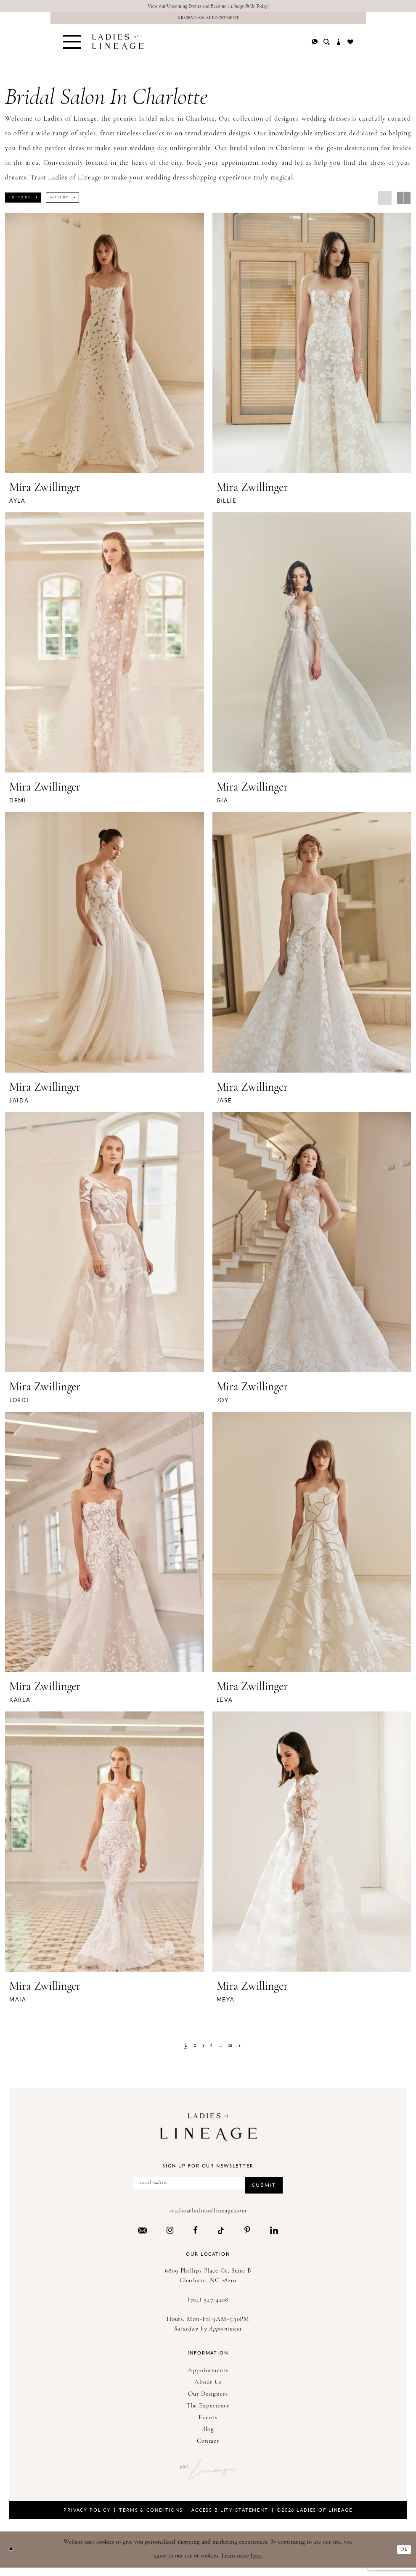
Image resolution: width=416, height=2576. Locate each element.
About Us (207, 2390)
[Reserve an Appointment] (208, 21)
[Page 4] (211, 2049)
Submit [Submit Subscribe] (259, 2192)
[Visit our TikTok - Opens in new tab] (221, 2238)
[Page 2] (190, 2049)
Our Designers (208, 2402)
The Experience (208, 2414)
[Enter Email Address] (208, 2189)
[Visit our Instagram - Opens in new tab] (170, 2238)
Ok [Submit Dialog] (402, 2557)
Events (208, 2426)
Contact (208, 2449)
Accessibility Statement (229, 2518)
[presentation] (104, 347)
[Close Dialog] (12, 2557)
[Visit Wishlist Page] (350, 47)
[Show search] (327, 47)
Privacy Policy (87, 2518)
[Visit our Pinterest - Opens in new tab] (247, 2238)
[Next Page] (246, 2049)
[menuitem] (72, 46)
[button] (72, 46)
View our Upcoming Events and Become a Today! (208, 7)
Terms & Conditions (151, 2518)
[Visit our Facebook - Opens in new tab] (195, 2238)
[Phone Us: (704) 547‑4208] (315, 47)
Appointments (208, 2379)
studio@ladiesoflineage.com (208, 2219)
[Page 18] (234, 2049)
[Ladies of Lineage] (117, 47)
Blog (208, 2437)
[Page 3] (200, 2049)
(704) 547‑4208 (208, 2308)
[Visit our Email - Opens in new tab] (142, 2238)
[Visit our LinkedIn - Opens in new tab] (274, 2238)
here (256, 2564)
